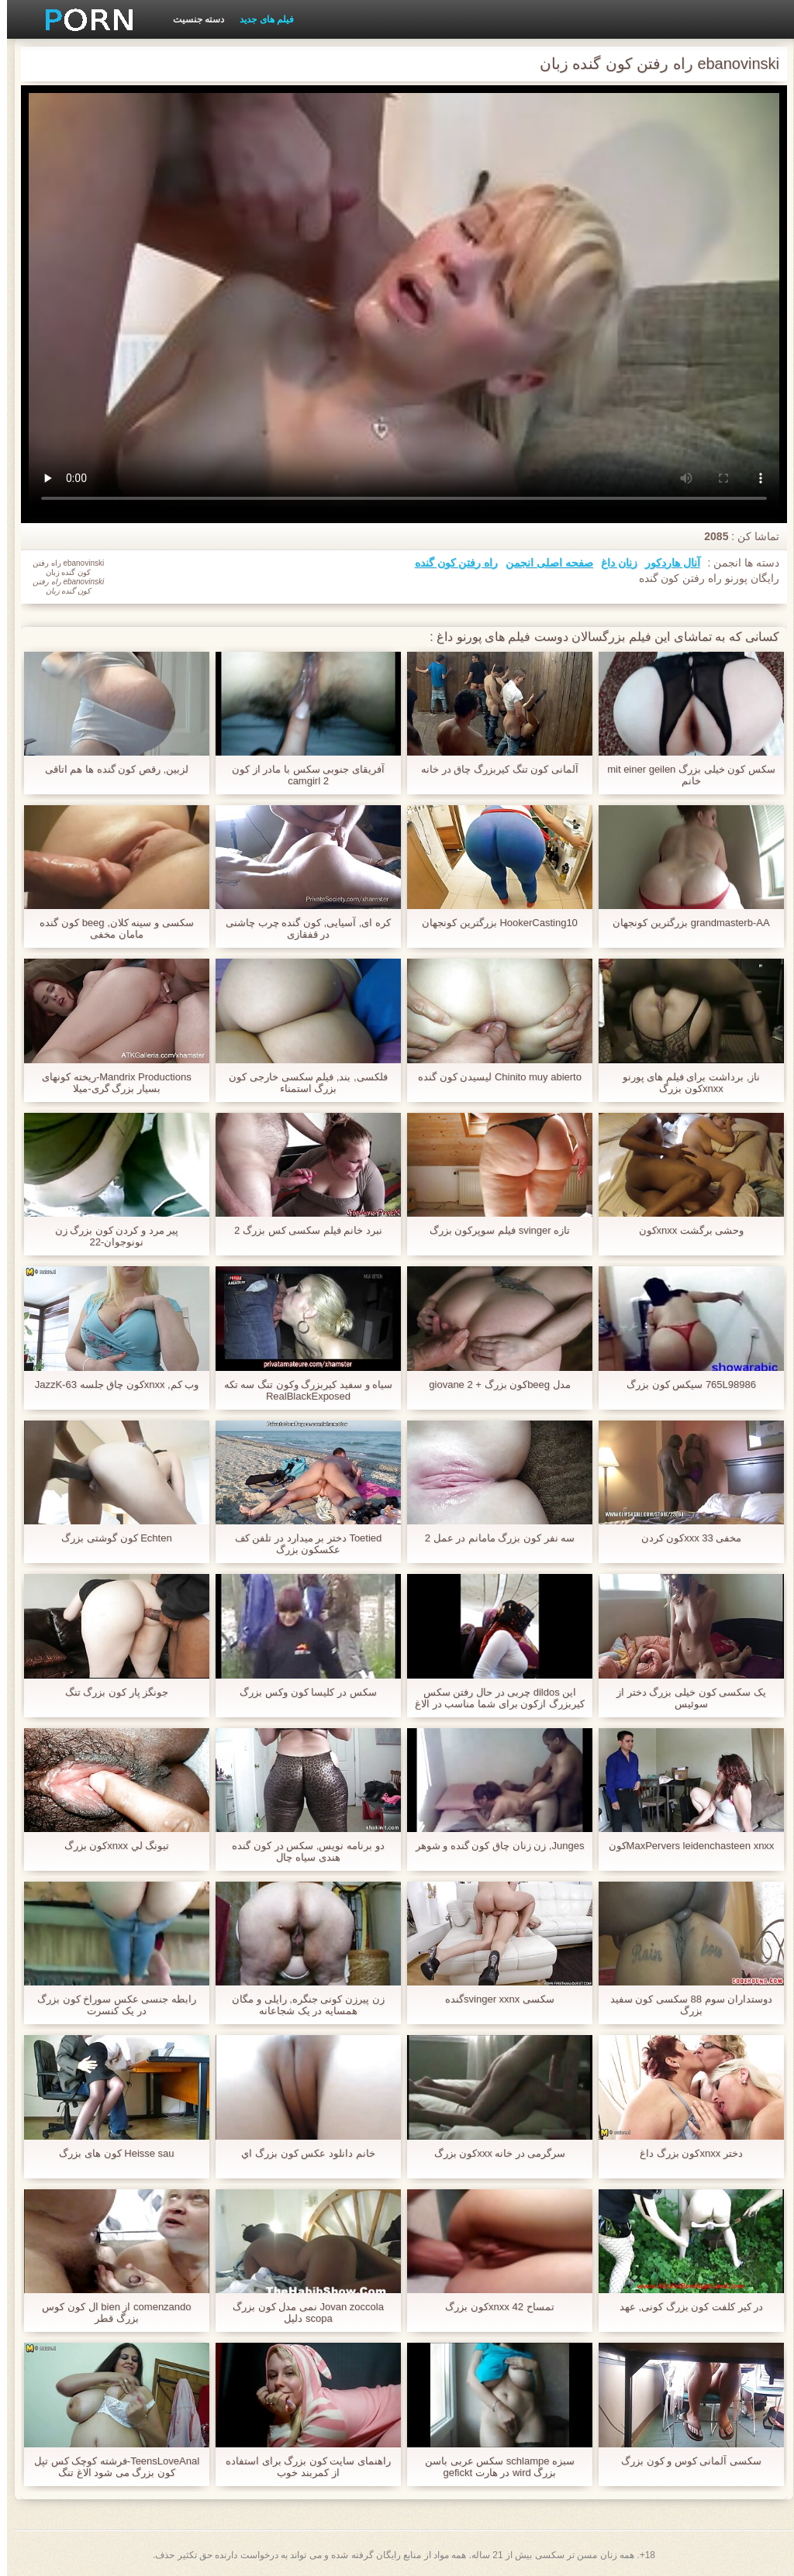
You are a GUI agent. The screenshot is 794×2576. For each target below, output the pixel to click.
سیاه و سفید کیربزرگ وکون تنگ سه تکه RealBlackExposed (301, 1390)
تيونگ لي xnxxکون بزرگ (110, 1845)
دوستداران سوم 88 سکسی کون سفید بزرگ (684, 2004)
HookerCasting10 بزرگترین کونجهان (493, 922)
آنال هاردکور (665, 562)
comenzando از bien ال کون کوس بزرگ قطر (109, 2312)
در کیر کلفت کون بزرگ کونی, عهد (684, 2307)
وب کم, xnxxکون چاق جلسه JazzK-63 (110, 1384)
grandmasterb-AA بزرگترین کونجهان (684, 922)
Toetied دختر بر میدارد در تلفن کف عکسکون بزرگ (301, 1543)
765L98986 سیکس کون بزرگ (684, 1384)
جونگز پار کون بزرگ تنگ (109, 1692)
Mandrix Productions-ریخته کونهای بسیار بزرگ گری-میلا (109, 1082)
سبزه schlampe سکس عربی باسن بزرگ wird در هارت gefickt (493, 2466)
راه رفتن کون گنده (450, 562)
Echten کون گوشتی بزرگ (109, 1538)
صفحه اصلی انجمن (542, 562)
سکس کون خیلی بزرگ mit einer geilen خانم (684, 775)
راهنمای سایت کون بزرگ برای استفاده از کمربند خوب (301, 2466)
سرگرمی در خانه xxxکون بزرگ (493, 2153)
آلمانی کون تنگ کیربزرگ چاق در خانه (492, 769)
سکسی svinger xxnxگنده (492, 1999)
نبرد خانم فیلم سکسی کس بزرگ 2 (301, 1230)
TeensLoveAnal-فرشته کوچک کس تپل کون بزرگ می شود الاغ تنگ (109, 2466)
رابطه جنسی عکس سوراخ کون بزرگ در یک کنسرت (109, 2004)
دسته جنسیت (191, 19)
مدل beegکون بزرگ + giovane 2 (492, 1384)
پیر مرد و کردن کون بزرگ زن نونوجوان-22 (110, 1236)
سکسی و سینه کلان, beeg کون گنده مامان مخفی (109, 928)
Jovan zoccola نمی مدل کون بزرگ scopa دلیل (301, 2312)
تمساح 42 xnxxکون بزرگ (492, 2307)
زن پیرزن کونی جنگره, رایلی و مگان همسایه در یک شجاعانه (301, 2004)
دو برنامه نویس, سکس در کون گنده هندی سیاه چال (301, 1851)
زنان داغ (612, 562)
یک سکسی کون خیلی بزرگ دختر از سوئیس (684, 1698)
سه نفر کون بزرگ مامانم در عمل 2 (493, 1538)
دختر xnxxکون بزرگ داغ (684, 2153)
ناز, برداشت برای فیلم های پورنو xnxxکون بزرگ (685, 1082)
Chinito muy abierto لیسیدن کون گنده (493, 1077)
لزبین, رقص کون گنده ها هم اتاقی (109, 769)
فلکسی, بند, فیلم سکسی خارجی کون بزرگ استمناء (301, 1082)
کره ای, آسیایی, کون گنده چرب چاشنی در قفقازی (301, 928)
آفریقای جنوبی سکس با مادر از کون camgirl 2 (301, 775)
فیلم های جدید (260, 19)
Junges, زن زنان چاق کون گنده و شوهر (493, 1845)
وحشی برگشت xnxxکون (684, 1230)
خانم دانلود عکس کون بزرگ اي (301, 2153)
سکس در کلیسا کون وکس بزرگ (301, 1692)
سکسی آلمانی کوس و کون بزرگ (684, 2461)
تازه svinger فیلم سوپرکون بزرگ (493, 1230)
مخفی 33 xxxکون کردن (684, 1538)
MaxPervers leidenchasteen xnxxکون (685, 1845)
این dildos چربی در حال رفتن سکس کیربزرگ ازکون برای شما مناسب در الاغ (493, 1698)
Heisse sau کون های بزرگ (109, 2153)
